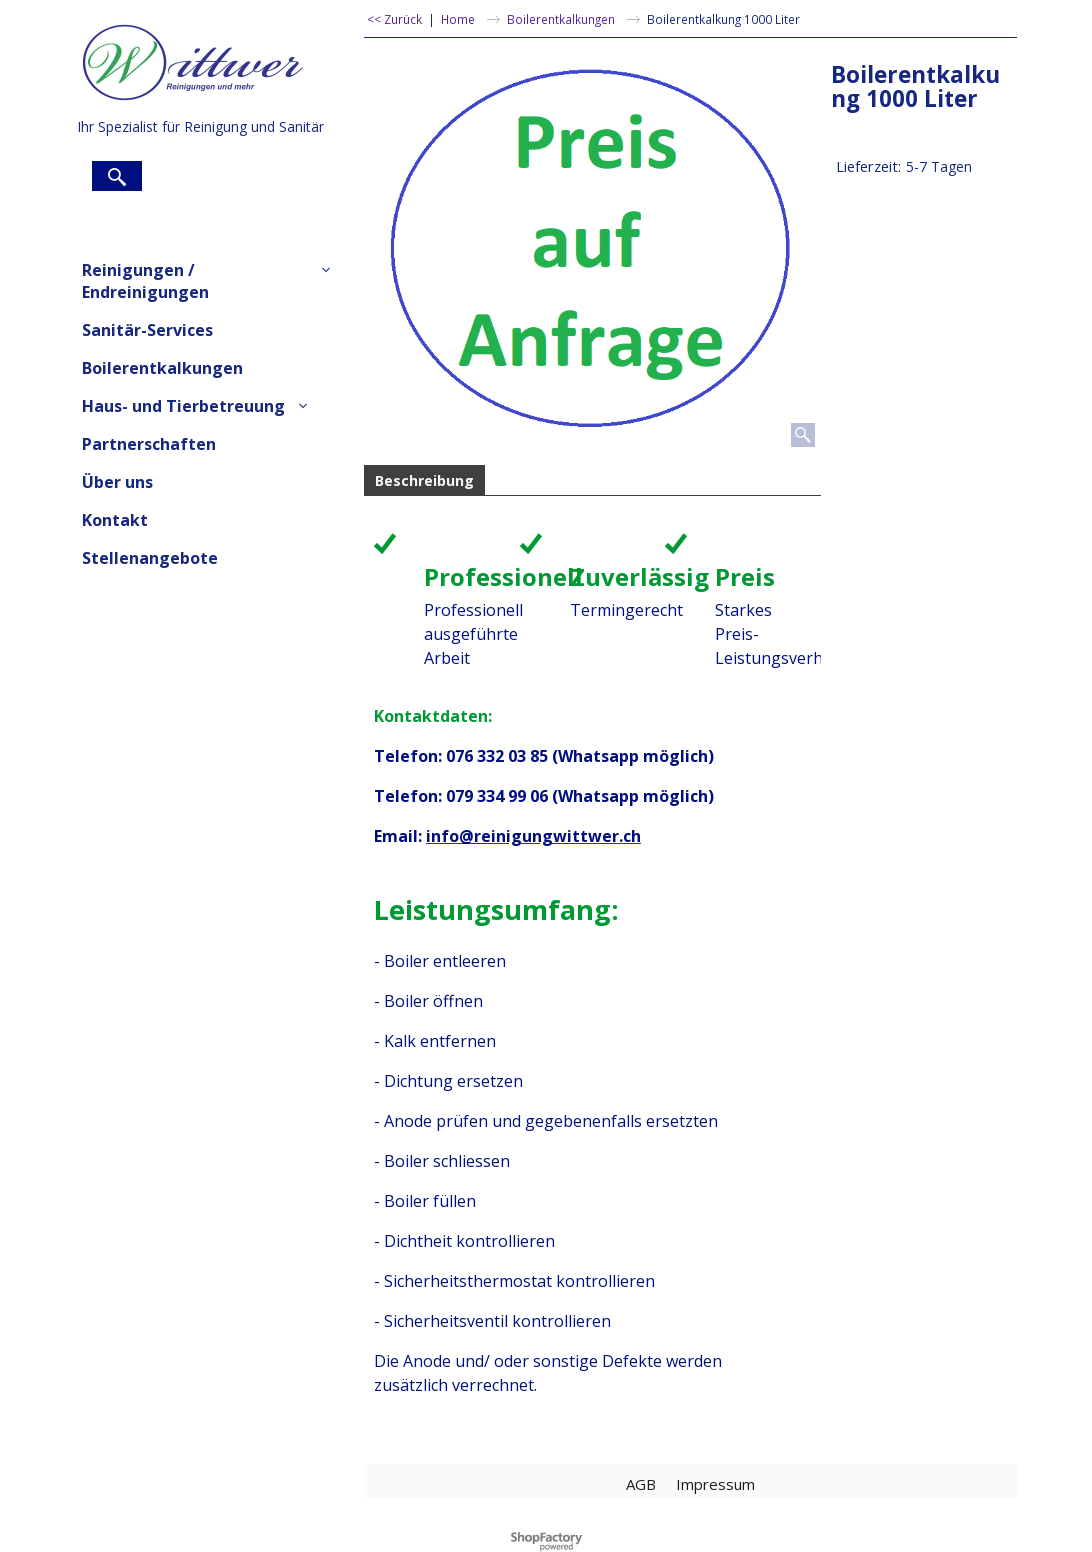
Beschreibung (424, 480)
